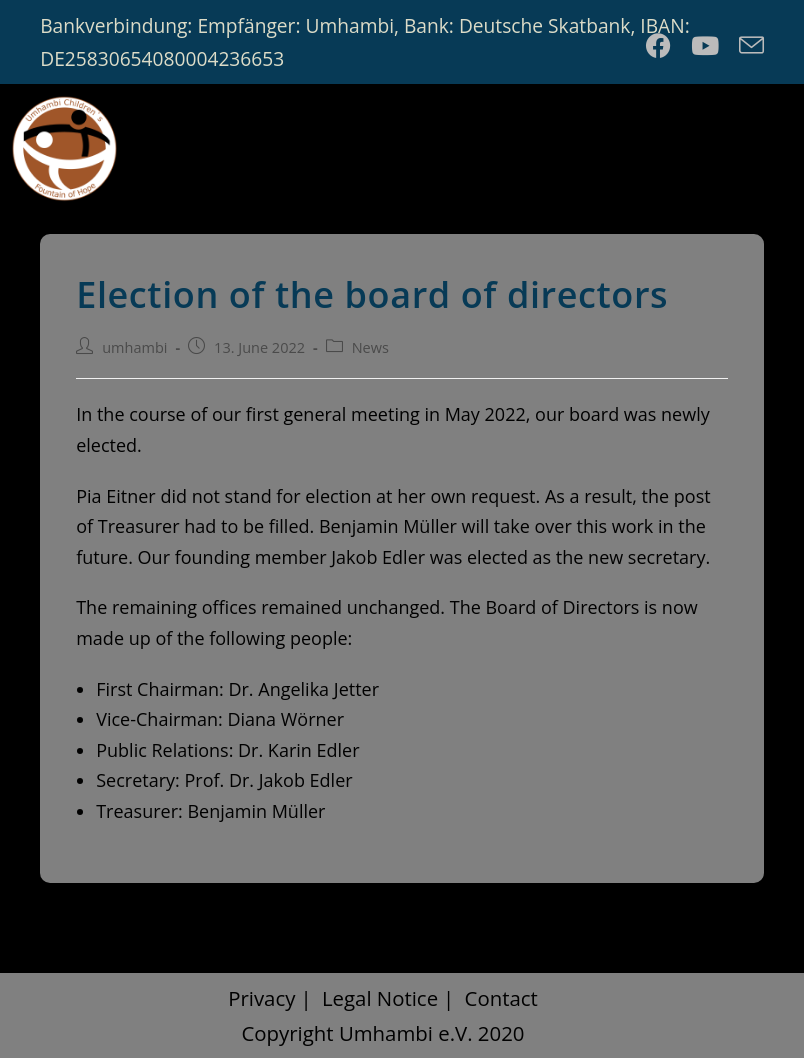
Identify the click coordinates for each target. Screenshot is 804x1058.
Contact (501, 998)
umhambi (134, 347)
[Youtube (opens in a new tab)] (705, 45)
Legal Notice (380, 998)
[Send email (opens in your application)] (746, 45)
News (370, 347)
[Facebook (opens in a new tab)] (658, 45)
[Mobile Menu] (751, 144)
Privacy (261, 998)
